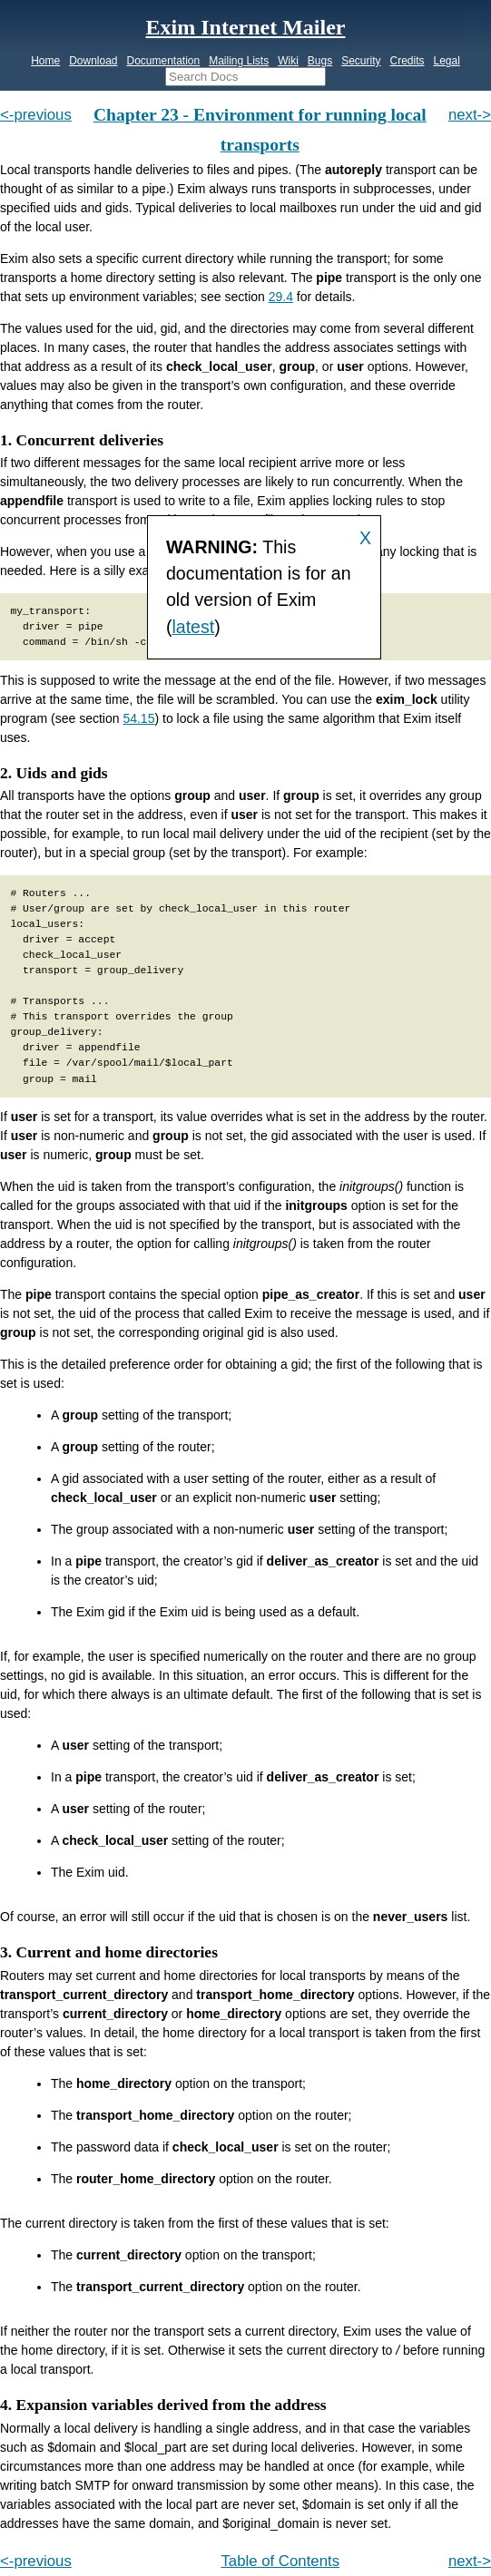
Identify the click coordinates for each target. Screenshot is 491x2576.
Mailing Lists (239, 60)
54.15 (138, 718)
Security (360, 60)
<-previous (36, 114)
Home (45, 60)
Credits (406, 60)
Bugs (320, 60)
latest (193, 627)
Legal (446, 60)
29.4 (281, 296)
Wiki (288, 60)
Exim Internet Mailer (246, 27)
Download (93, 60)
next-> (469, 114)
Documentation (163, 60)
